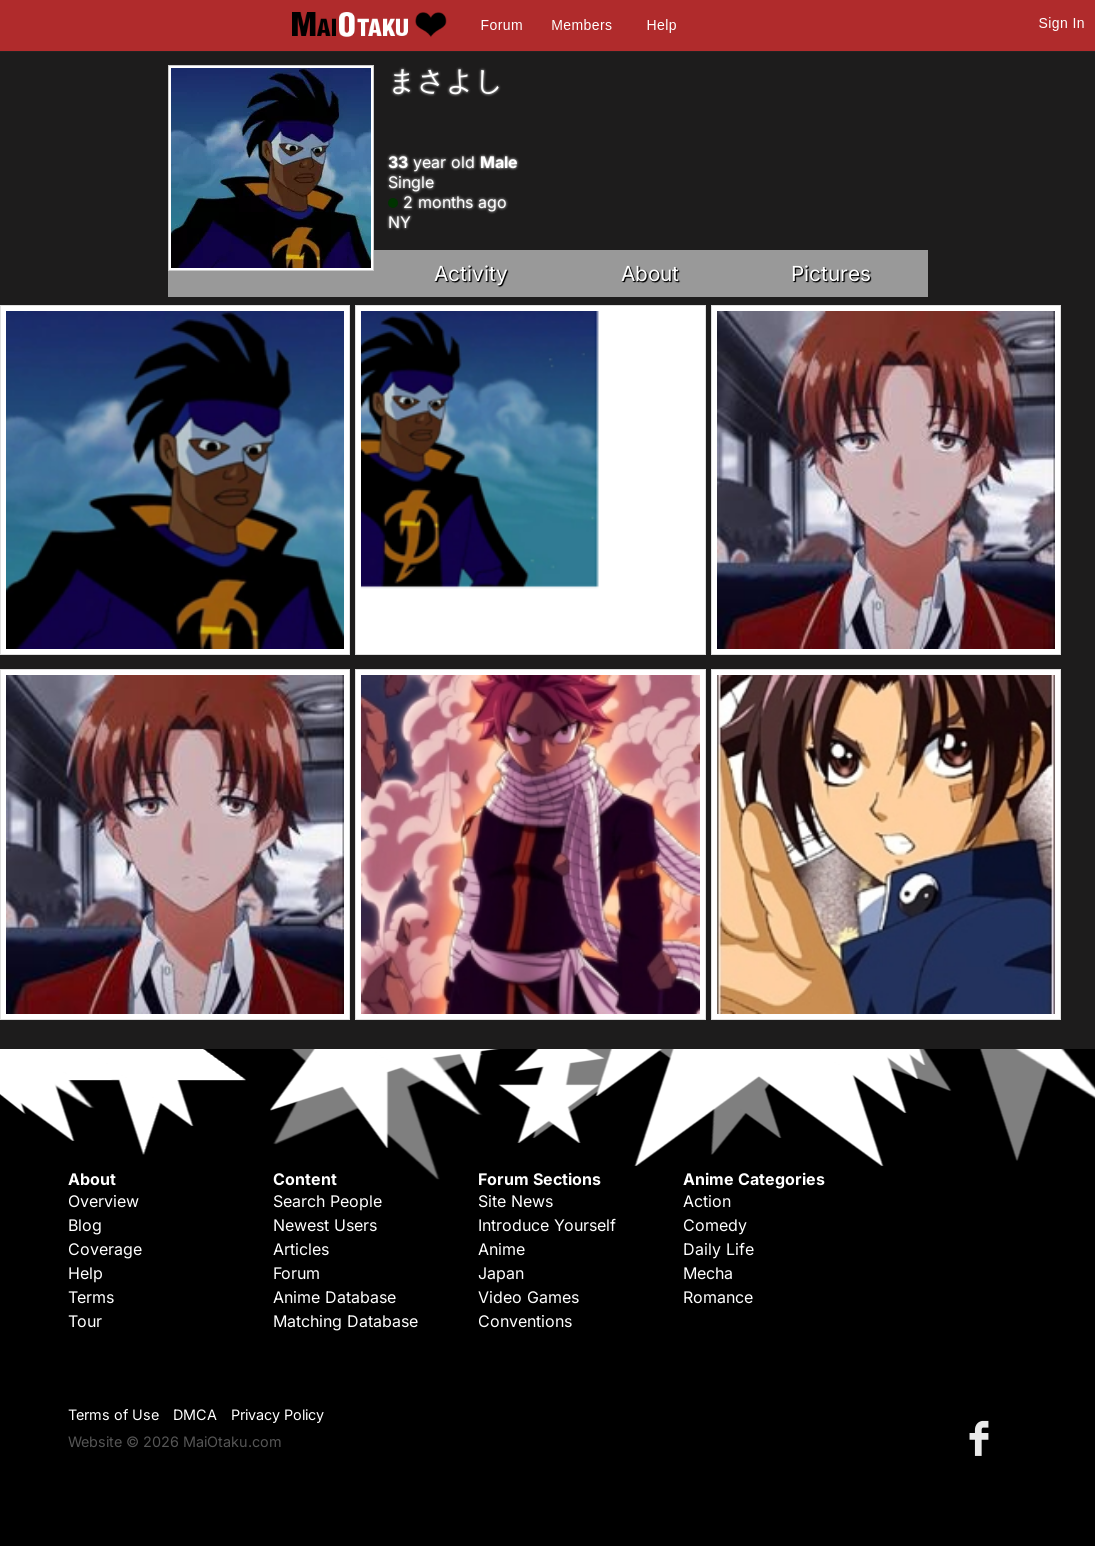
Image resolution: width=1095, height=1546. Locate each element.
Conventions (525, 1321)
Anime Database (334, 1297)
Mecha (708, 1273)
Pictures (831, 273)
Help (662, 25)
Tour (85, 1321)
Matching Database (345, 1321)
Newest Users (325, 1225)
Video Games (528, 1297)
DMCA (195, 1414)
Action (707, 1201)
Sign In (1062, 23)
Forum (502, 25)
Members (581, 25)
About (650, 273)
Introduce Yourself (547, 1225)
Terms (91, 1297)
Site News (515, 1201)
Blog (85, 1225)
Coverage (105, 1249)
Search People (327, 1201)
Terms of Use (113, 1414)
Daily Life (718, 1249)
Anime (501, 1249)
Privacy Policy (277, 1414)
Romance (718, 1297)
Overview (103, 1201)
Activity (471, 273)
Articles (301, 1249)
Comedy (715, 1225)
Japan (501, 1273)
